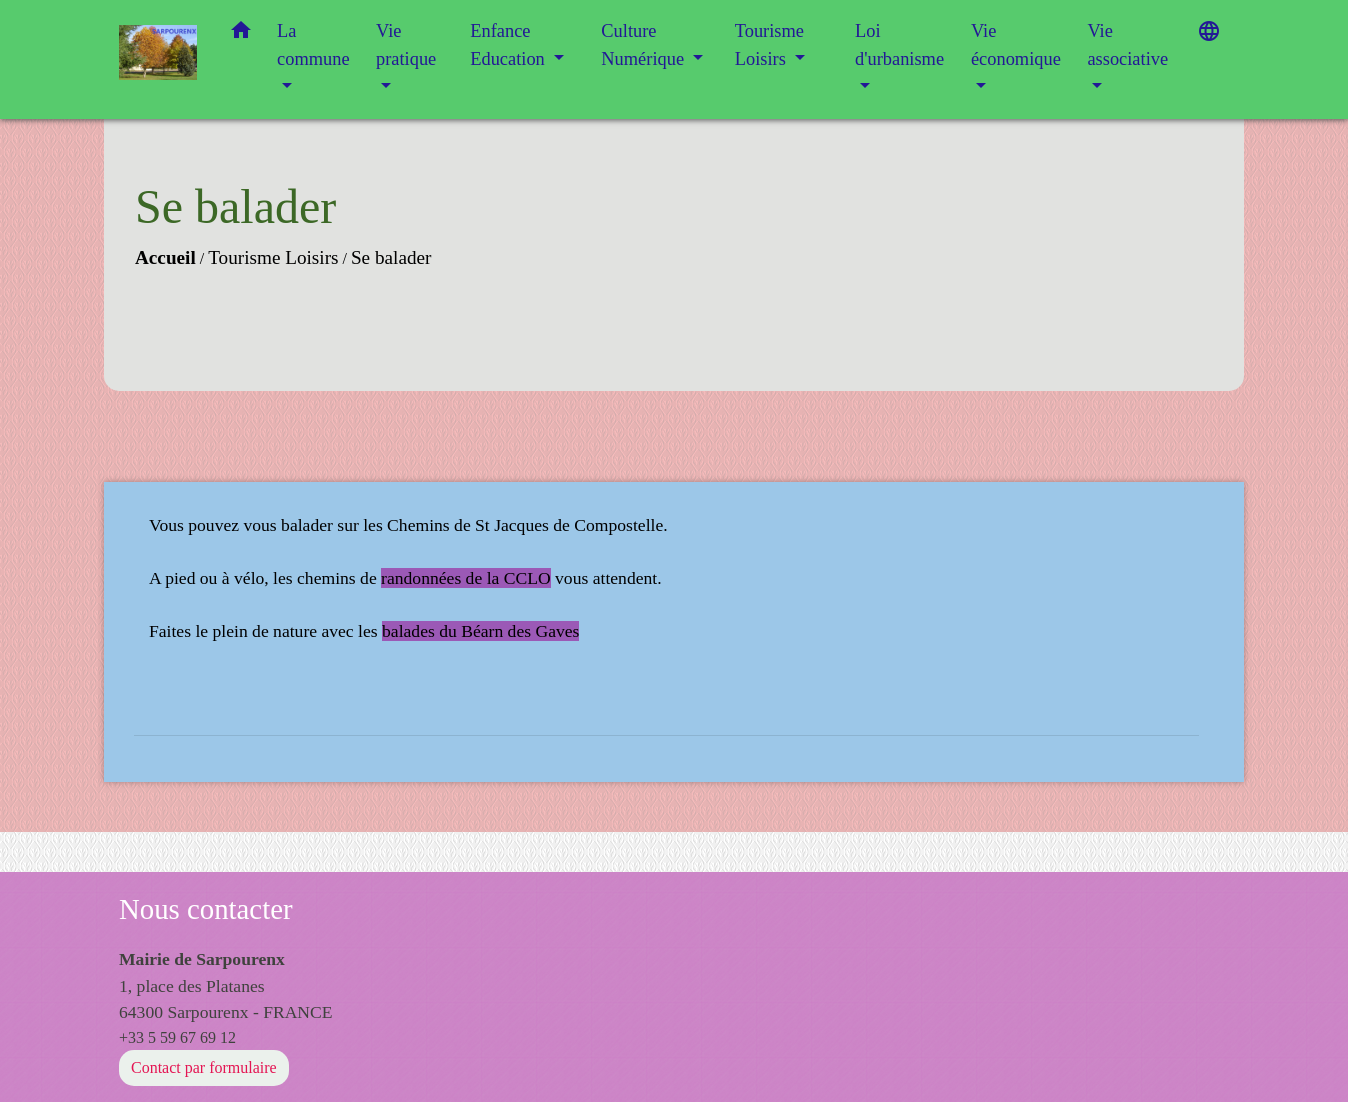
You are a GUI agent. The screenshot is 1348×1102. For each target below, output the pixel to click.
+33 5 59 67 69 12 (177, 1037)
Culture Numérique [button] (644, 45)
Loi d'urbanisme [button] (899, 45)
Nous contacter (206, 909)
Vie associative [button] (1127, 45)
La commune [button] (313, 45)
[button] (241, 34)
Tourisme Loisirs (273, 257)
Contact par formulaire (204, 1067)
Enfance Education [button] (509, 45)
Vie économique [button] (1016, 45)
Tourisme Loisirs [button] (769, 45)
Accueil (165, 257)
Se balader (391, 257)
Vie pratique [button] (406, 45)
